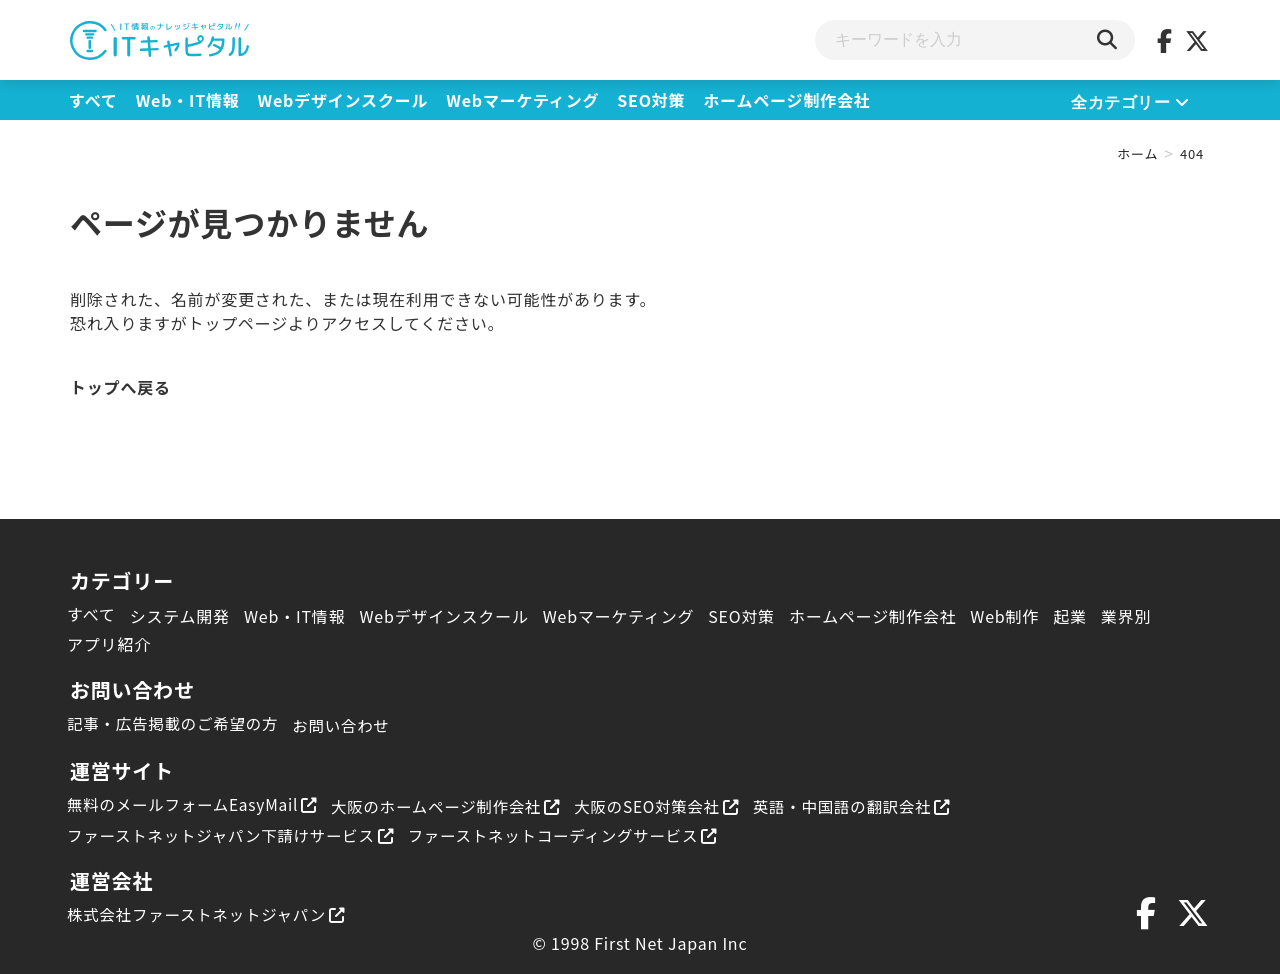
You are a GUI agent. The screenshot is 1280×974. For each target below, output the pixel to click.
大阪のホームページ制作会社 (458, 806)
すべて (93, 100)
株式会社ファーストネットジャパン (211, 913)
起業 (1070, 616)
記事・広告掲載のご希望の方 (176, 723)
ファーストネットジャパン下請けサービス (236, 834)
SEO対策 (651, 100)
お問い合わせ (349, 725)
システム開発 (180, 616)
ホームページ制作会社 (786, 100)
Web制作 (1004, 616)
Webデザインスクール (343, 100)
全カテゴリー (1130, 102)
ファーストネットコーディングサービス (579, 834)
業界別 (1126, 616)
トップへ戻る (120, 387)
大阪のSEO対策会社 (676, 806)
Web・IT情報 (188, 100)
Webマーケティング (522, 100)
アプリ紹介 (109, 644)
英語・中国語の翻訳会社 (878, 806)
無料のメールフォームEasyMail (196, 804)
